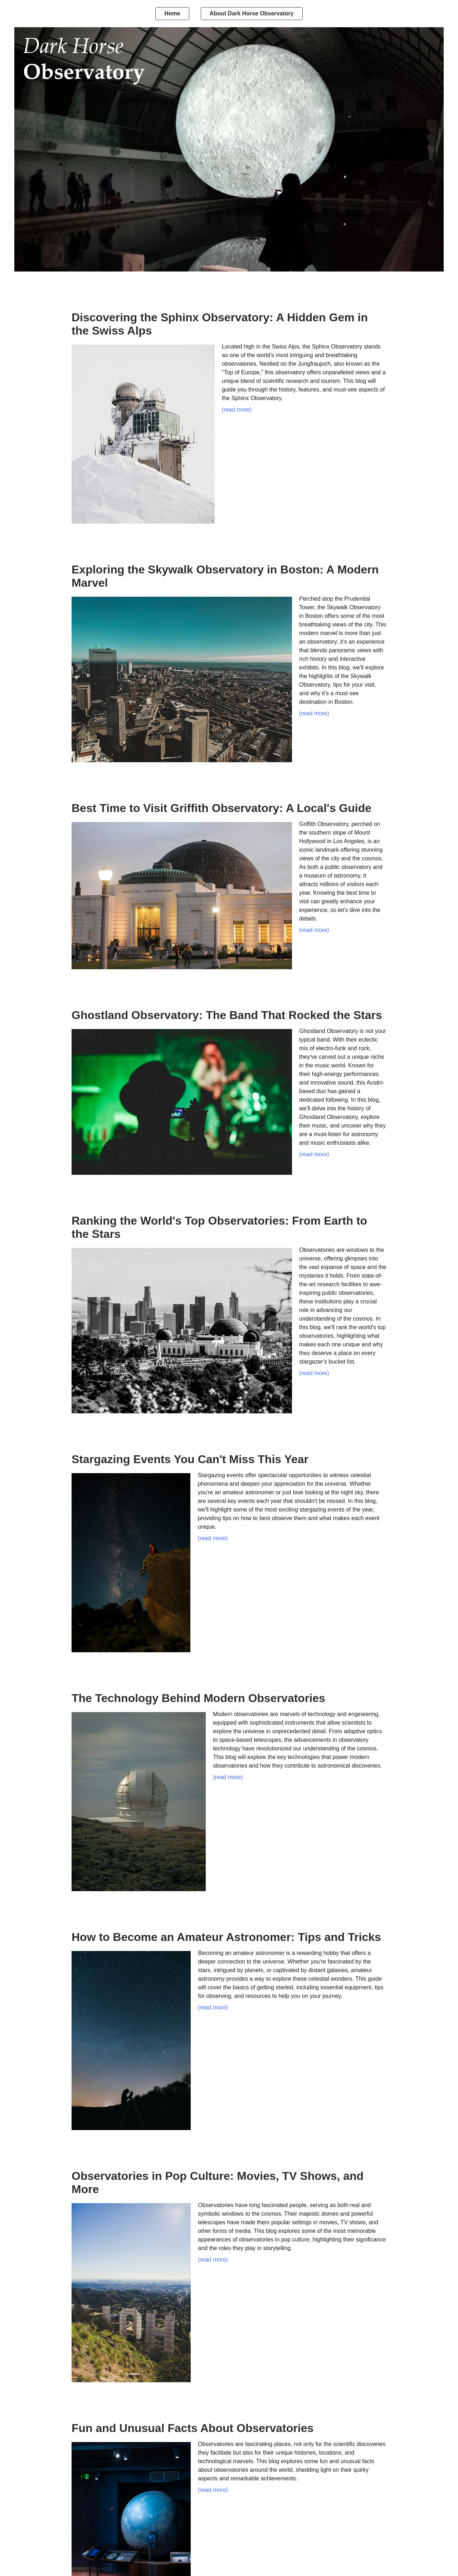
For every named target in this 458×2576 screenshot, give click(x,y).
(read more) (237, 410)
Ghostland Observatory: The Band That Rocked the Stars (227, 1015)
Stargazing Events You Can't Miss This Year (190, 1459)
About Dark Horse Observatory (252, 13)
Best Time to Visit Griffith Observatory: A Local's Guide (221, 808)
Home (172, 13)
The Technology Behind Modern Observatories (198, 1698)
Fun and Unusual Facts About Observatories (192, 2428)
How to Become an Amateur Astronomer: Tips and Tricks (226, 1937)
